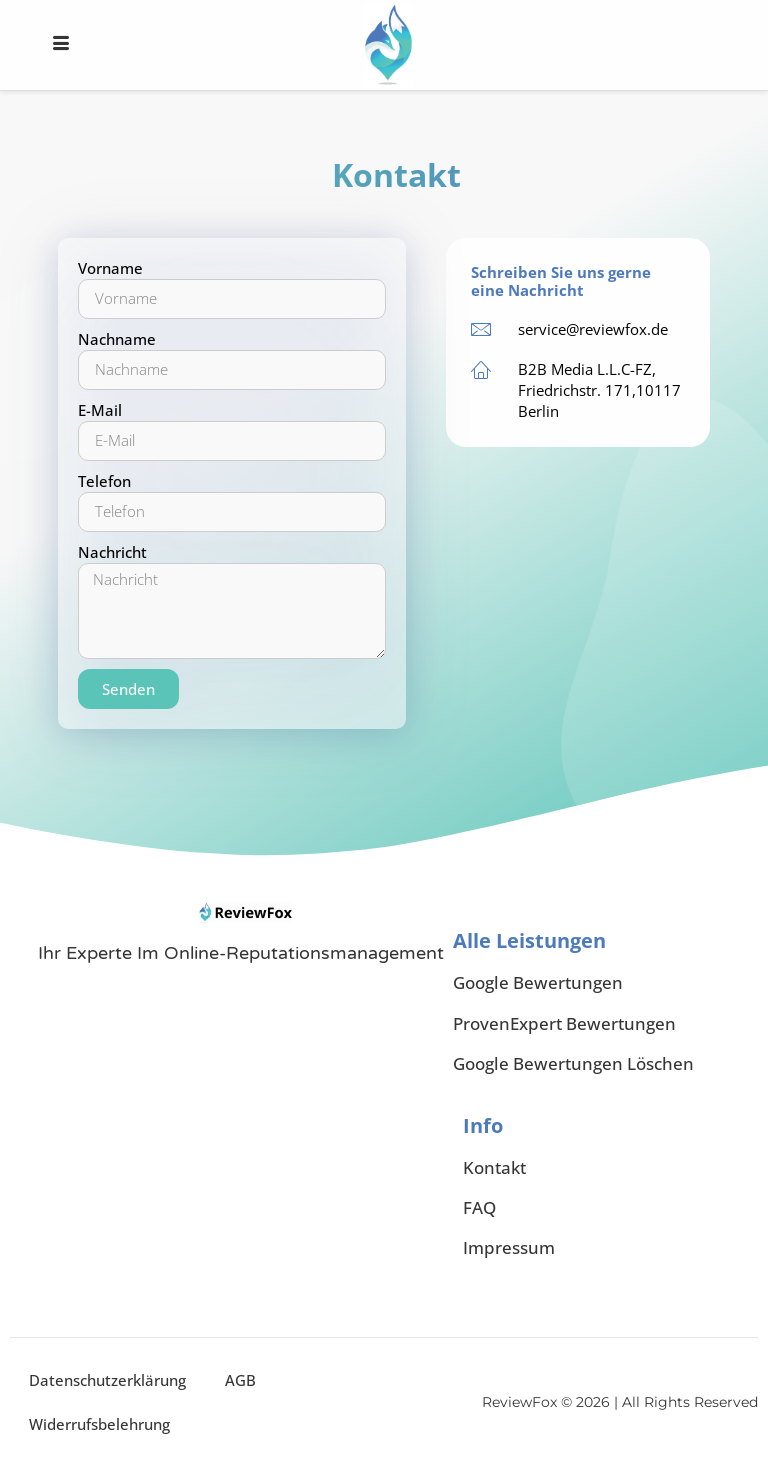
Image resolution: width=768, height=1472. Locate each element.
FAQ (479, 1208)
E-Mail (100, 410)
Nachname (117, 339)
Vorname (110, 268)
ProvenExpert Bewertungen (564, 1023)
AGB (242, 1381)
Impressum (509, 1248)
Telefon (104, 481)
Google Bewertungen (538, 982)
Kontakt (494, 1168)
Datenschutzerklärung (108, 1381)
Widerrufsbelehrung (100, 1425)
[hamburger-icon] (60, 45)
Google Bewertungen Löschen (573, 1063)
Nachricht (112, 552)
